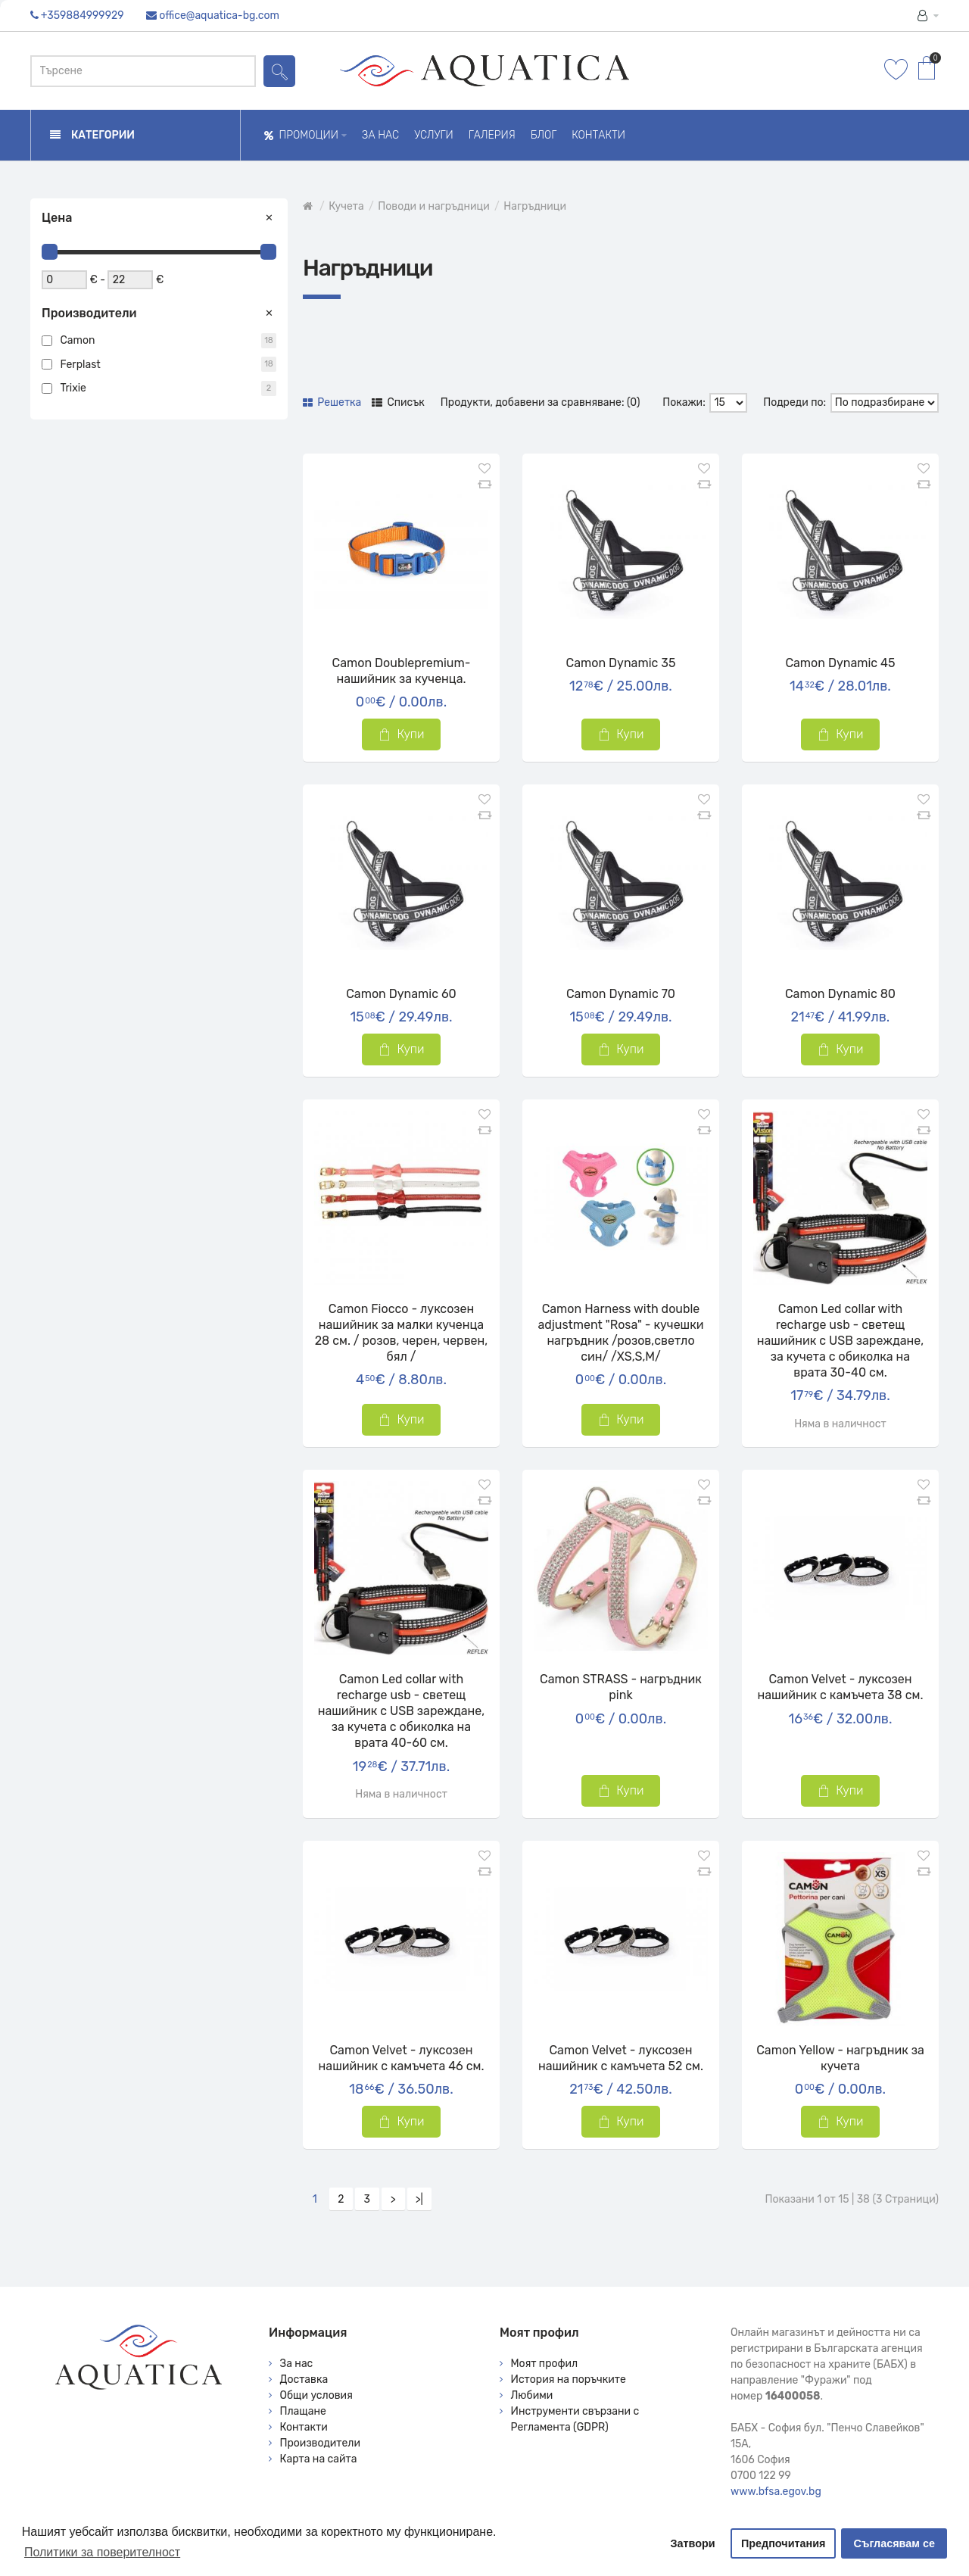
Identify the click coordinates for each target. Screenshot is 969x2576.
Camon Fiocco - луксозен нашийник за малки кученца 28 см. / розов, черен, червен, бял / (401, 1333)
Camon (78, 340)
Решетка (332, 402)
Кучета (346, 206)
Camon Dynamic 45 (840, 663)
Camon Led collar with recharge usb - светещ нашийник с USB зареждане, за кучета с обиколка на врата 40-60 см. (401, 1711)
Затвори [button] (693, 2543)
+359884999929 (82, 15)
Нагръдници (534, 206)
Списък (398, 402)
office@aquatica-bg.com (219, 15)
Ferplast (81, 364)
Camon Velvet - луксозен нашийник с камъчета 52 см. (620, 2058)
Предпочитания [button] (783, 2543)
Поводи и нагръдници (433, 206)
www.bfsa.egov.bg (776, 2491)
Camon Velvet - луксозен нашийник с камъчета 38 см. (840, 1687)
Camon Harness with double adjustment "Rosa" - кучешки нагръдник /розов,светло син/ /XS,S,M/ (620, 1333)
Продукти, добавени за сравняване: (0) (540, 402)
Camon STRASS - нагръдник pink (621, 1687)
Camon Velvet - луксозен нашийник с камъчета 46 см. (401, 2058)
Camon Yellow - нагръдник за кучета (840, 2058)
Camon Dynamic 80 (840, 994)
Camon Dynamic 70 (620, 994)
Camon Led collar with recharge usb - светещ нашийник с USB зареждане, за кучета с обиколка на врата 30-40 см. (840, 1341)
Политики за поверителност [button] (102, 2552)
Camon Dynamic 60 (401, 994)
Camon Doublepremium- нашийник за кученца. (401, 671)
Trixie (73, 388)
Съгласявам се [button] (894, 2543)
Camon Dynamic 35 (621, 663)
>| (419, 2199)
